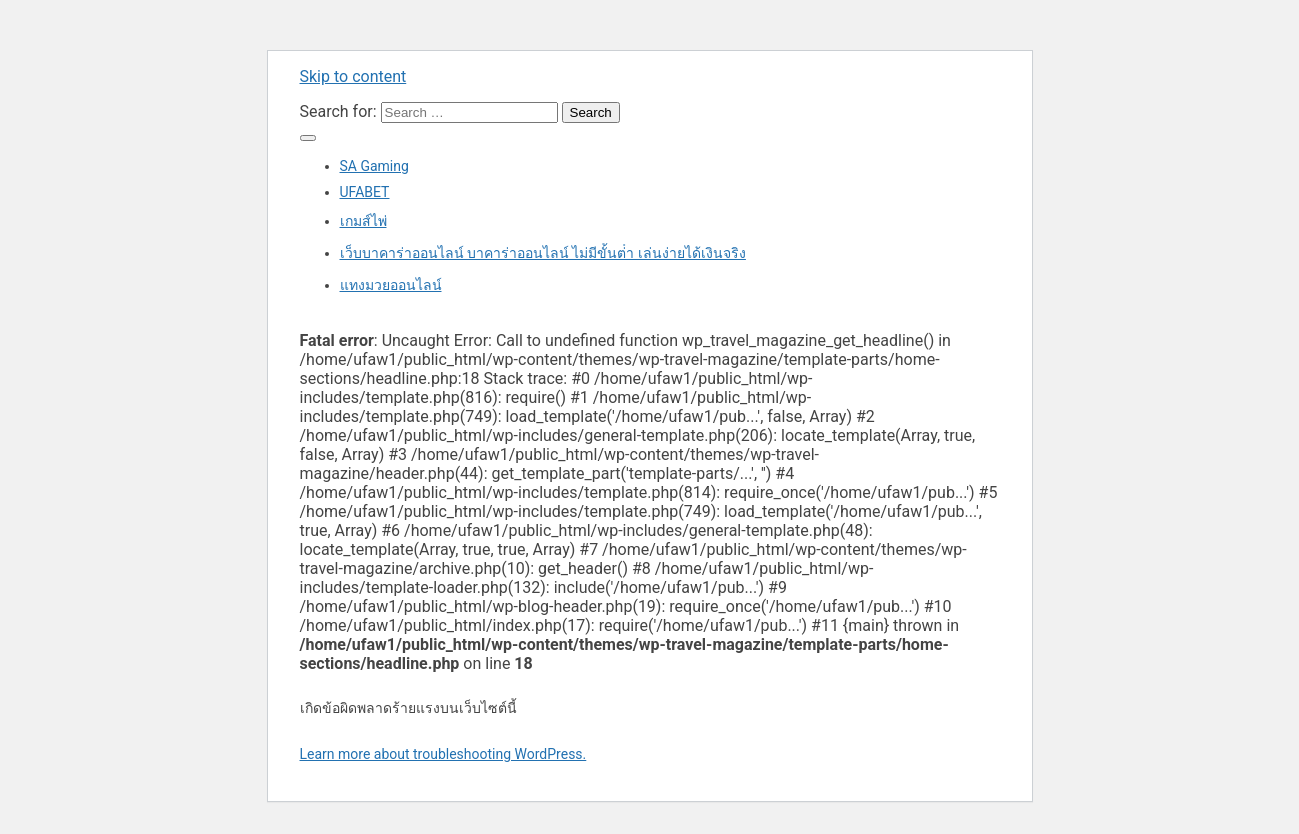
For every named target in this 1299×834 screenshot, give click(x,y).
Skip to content (353, 76)
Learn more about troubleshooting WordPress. (443, 754)
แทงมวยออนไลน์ (391, 285)
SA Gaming (374, 166)
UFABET (365, 192)
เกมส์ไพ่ (363, 221)
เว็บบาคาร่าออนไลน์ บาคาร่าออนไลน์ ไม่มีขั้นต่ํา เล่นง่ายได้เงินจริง (543, 253)
